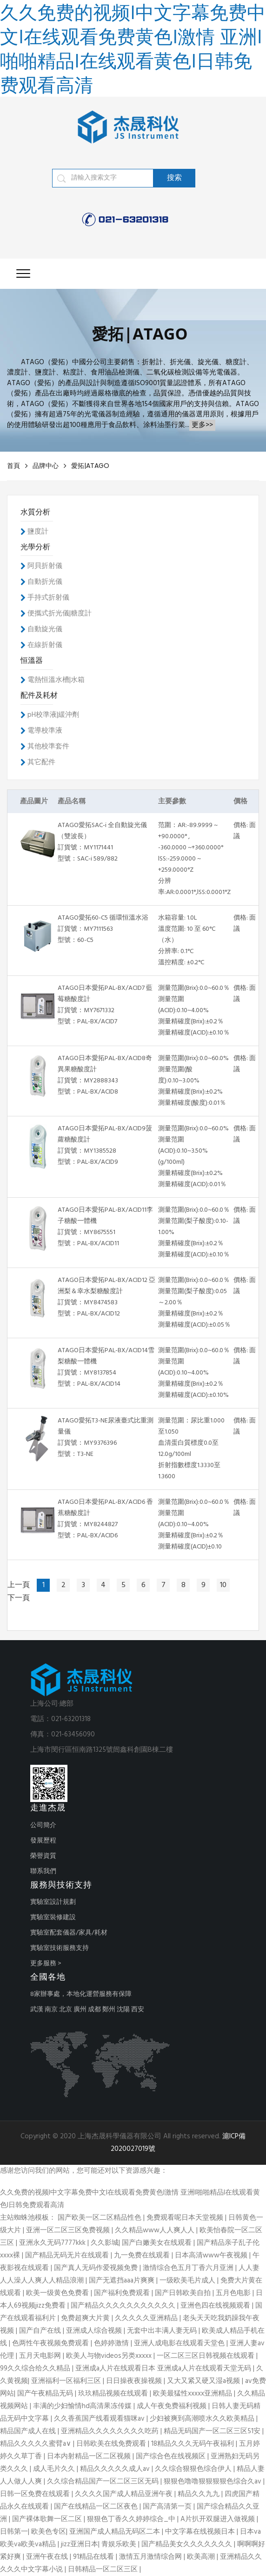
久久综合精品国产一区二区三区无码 (103, 2481)
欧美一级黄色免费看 (58, 2293)
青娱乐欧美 (119, 2544)
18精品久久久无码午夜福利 (193, 2443)
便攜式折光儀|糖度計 (59, 613)
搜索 (174, 178)
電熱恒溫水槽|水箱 (56, 680)
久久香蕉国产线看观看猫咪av (100, 2418)
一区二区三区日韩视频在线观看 (206, 2356)
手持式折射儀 (48, 597)
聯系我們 (43, 1871)
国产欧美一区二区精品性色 (100, 2217)
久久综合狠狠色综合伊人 (194, 2469)
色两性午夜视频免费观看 (51, 2343)
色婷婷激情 (112, 2343)
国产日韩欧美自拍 (184, 2293)
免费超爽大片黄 (86, 2318)
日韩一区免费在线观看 (36, 2494)
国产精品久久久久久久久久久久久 (124, 2305)
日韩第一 (14, 2531)
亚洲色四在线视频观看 (216, 2305)
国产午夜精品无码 (46, 2393)
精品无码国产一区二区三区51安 (213, 2431)
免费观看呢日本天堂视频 (185, 2217)
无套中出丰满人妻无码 (163, 2330)
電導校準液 (44, 730)
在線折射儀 (44, 645)
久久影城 (105, 2243)
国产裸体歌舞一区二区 (48, 2519)
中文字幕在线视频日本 (201, 2531)
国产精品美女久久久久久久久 (187, 2544)
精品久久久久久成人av (116, 2469)
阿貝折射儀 (44, 566)
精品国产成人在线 (29, 2431)
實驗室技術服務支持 (59, 1948)
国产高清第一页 (168, 2506)
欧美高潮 (202, 2557)
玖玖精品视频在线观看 (114, 2393)
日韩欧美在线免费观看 (112, 2443)
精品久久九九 (199, 2494)
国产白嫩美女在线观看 (157, 2243)
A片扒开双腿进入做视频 (218, 2519)
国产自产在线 (41, 2330)
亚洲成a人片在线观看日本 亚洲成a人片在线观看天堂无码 (164, 2368)
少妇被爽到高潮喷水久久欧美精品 (203, 2418)
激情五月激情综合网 (151, 2557)
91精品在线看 (94, 2557)
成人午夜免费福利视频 (172, 2406)
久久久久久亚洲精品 (147, 2318)
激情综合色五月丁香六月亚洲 (189, 2268)
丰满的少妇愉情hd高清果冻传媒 (83, 2406)
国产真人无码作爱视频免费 (97, 2268)
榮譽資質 (43, 1856)
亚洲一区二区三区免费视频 (69, 2230)
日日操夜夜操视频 (135, 2381)
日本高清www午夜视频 (212, 2255)
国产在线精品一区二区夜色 (97, 2506)
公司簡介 (43, 1825)
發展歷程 (43, 1840)
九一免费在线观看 (143, 2255)
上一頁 (18, 1585)
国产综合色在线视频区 (171, 2456)
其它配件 (41, 762)
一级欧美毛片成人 (188, 2280)
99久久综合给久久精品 (36, 2368)
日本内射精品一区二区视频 (90, 2456)
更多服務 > (45, 1963)
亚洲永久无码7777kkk (53, 2243)
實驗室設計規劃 (53, 1902)
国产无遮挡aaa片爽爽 (122, 2280)
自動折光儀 (44, 581)
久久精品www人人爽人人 (155, 2230)
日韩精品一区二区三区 (104, 2569)
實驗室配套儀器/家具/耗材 (68, 1933)
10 (223, 1585)
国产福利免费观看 (123, 2293)
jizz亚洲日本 (79, 2544)
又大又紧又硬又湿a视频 (204, 2381)
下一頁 (18, 1598)
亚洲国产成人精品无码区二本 (115, 2531)
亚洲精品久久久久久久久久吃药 (110, 2431)
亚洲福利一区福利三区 (67, 2381)
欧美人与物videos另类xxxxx (109, 2356)
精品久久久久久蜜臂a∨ (36, 2443)
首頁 (13, 465)
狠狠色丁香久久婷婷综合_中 (132, 2519)
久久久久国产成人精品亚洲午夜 (124, 2494)
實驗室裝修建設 (53, 1917)
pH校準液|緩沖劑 (53, 715)
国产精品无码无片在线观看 (68, 2255)
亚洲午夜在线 (48, 2557)
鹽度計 (37, 531)
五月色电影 (234, 2293)
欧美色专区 (48, 2531)
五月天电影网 (41, 2356)
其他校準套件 (48, 746)
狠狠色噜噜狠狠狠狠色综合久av (213, 2481)
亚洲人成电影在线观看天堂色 (180, 2343)
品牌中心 (46, 465)
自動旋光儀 (44, 629)
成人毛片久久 (55, 2469)
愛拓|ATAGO (90, 465)
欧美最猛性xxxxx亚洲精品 (193, 2393)
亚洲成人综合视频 (95, 2330)
